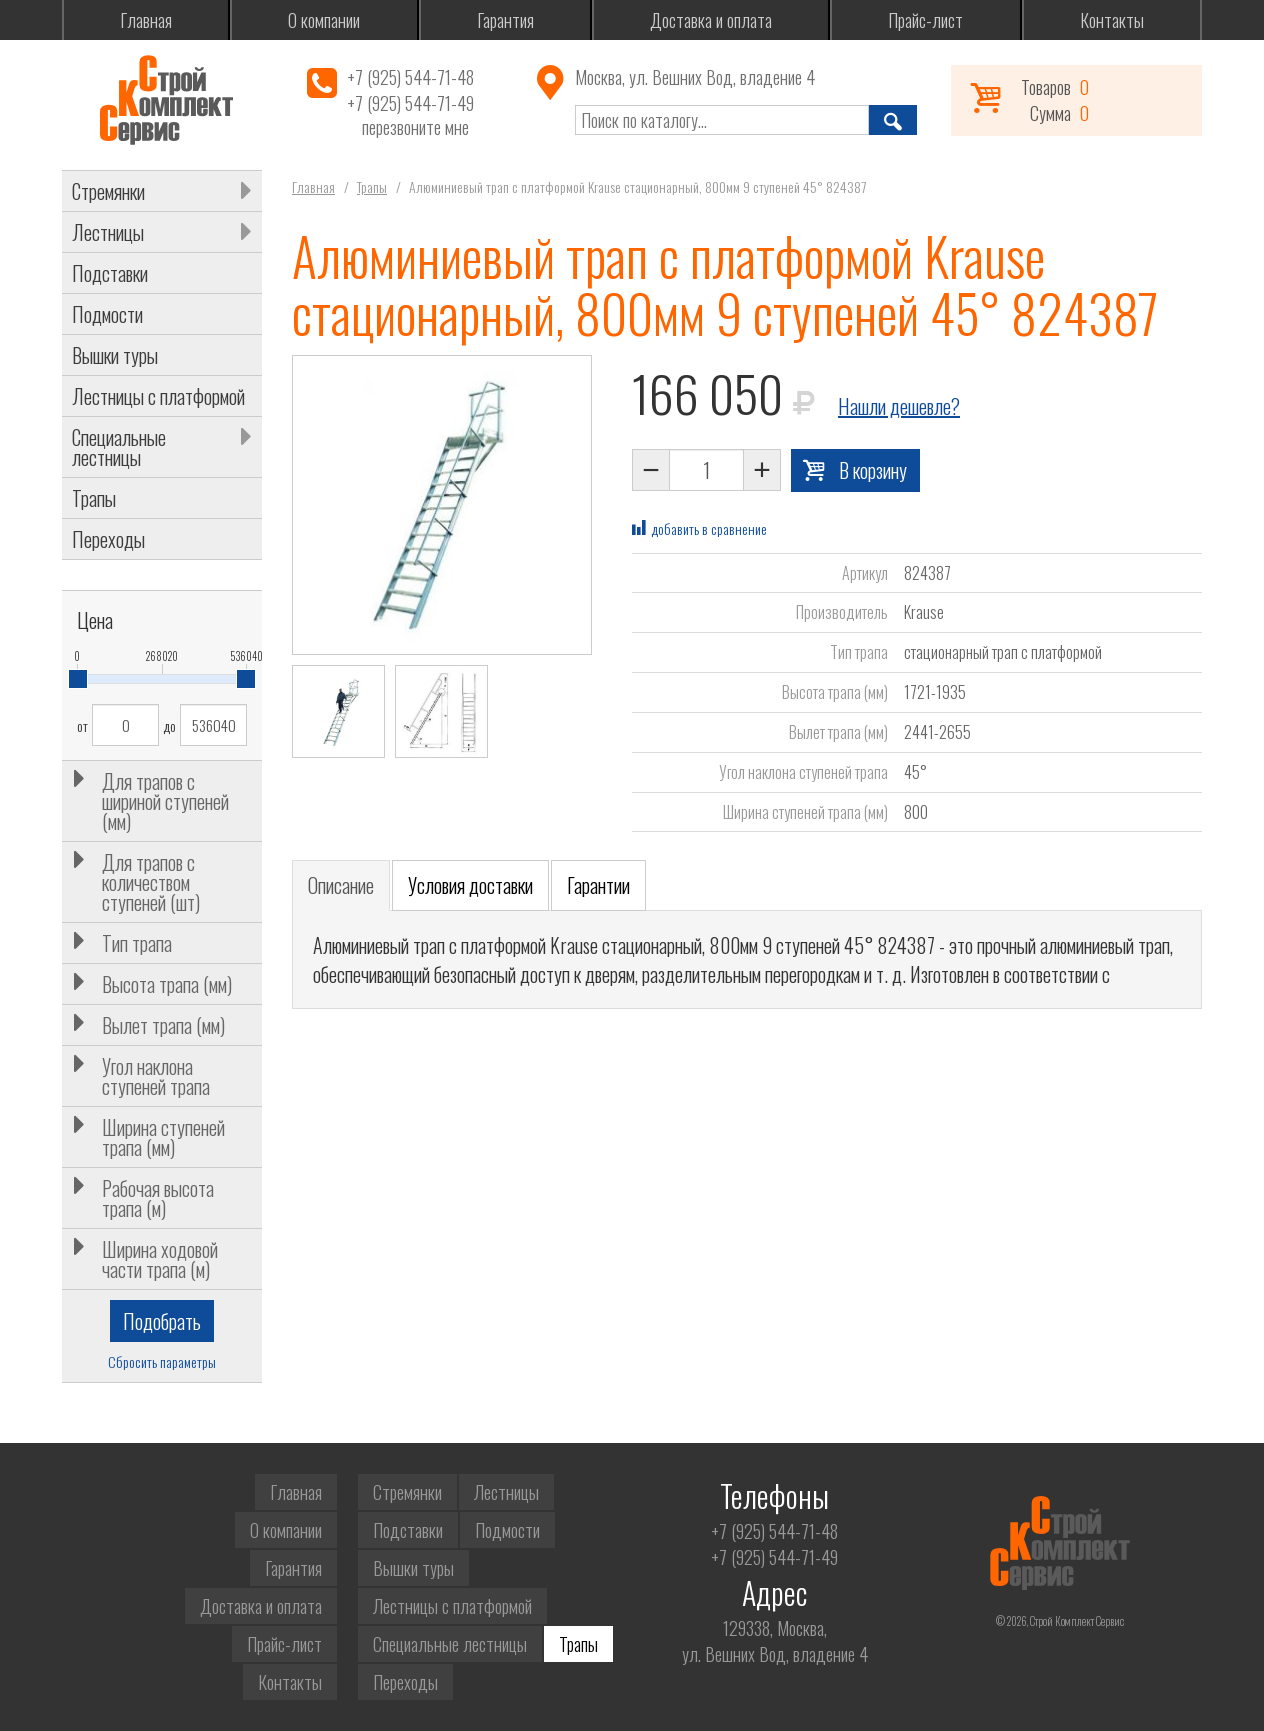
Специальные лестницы (119, 447)
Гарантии (598, 885)
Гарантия (505, 20)
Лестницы (108, 232)
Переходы (108, 539)
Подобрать (162, 1321)
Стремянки (108, 191)
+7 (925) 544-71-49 (410, 103)
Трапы (94, 498)
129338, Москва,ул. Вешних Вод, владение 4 (775, 1641)
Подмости (107, 314)
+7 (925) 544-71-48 (410, 77)
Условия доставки (470, 885)
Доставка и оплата (711, 20)
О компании (324, 20)
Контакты (1112, 20)
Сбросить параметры (162, 1362)
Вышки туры (115, 355)
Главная (146, 20)
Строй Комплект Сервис (166, 100)
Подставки (110, 273)
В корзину (873, 470)
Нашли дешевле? (899, 406)
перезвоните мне (415, 127)
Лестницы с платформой (158, 396)
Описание (341, 885)
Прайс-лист (925, 20)
